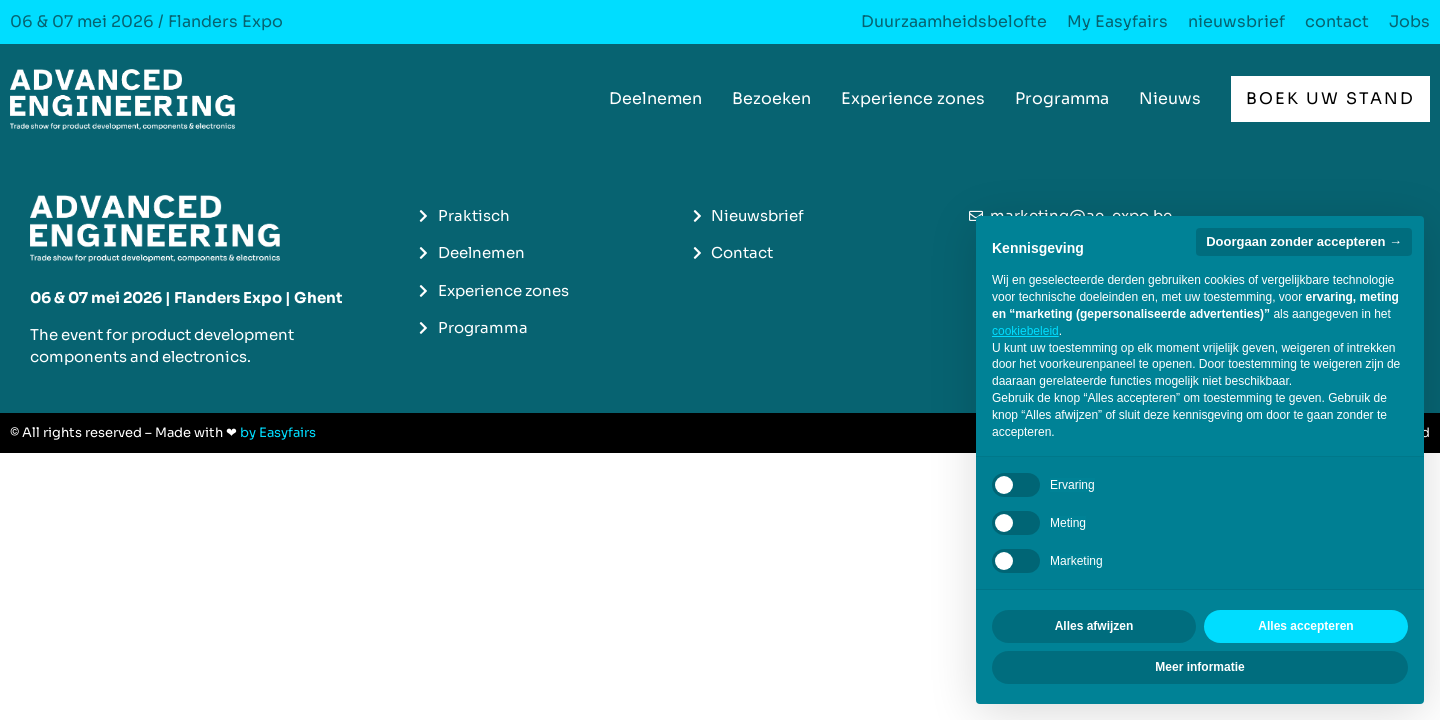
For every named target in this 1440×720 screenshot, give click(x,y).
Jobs (1409, 22)
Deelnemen (655, 98)
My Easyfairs (1117, 22)
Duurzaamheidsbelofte (954, 22)
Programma (1062, 98)
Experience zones (913, 98)
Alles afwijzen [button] (1094, 626)
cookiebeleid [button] (1025, 331)
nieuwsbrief (1236, 22)
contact (1337, 22)
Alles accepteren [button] (1305, 626)
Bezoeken (771, 98)
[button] (1330, 99)
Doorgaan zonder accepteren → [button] (1304, 241)
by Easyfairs (278, 432)
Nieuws (1170, 98)
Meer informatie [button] (1199, 667)
